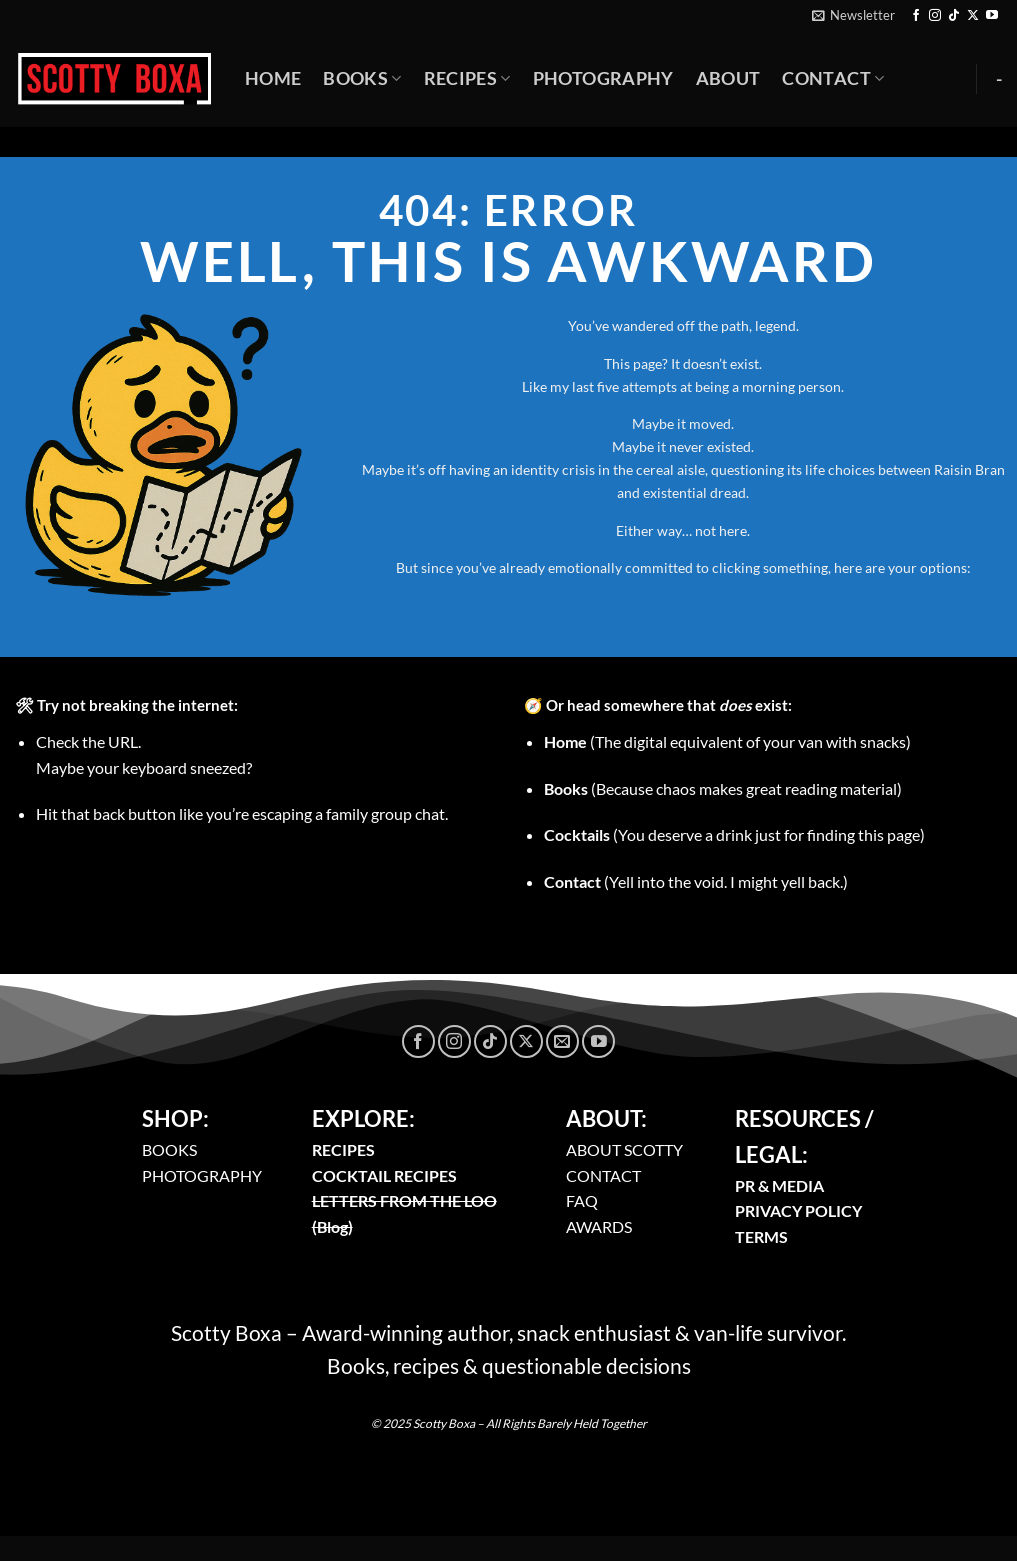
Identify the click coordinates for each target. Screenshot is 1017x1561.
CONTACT (603, 1175)
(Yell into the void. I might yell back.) (696, 881)
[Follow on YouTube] (992, 16)
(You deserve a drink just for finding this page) (734, 834)
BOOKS (169, 1149)
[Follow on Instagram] (935, 16)
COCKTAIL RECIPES (384, 1175)
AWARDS (599, 1226)
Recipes (467, 78)
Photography (603, 78)
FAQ (582, 1200)
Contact (833, 78)
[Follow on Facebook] (916, 16)
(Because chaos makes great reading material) (723, 788)
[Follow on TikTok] (954, 16)
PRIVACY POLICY (798, 1210)
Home (273, 78)
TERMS (761, 1236)
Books (362, 78)
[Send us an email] (562, 1041)
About (728, 78)
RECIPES (343, 1149)
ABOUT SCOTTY (624, 1149)
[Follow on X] (973, 16)
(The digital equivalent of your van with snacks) (727, 741)
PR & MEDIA (779, 1185)
